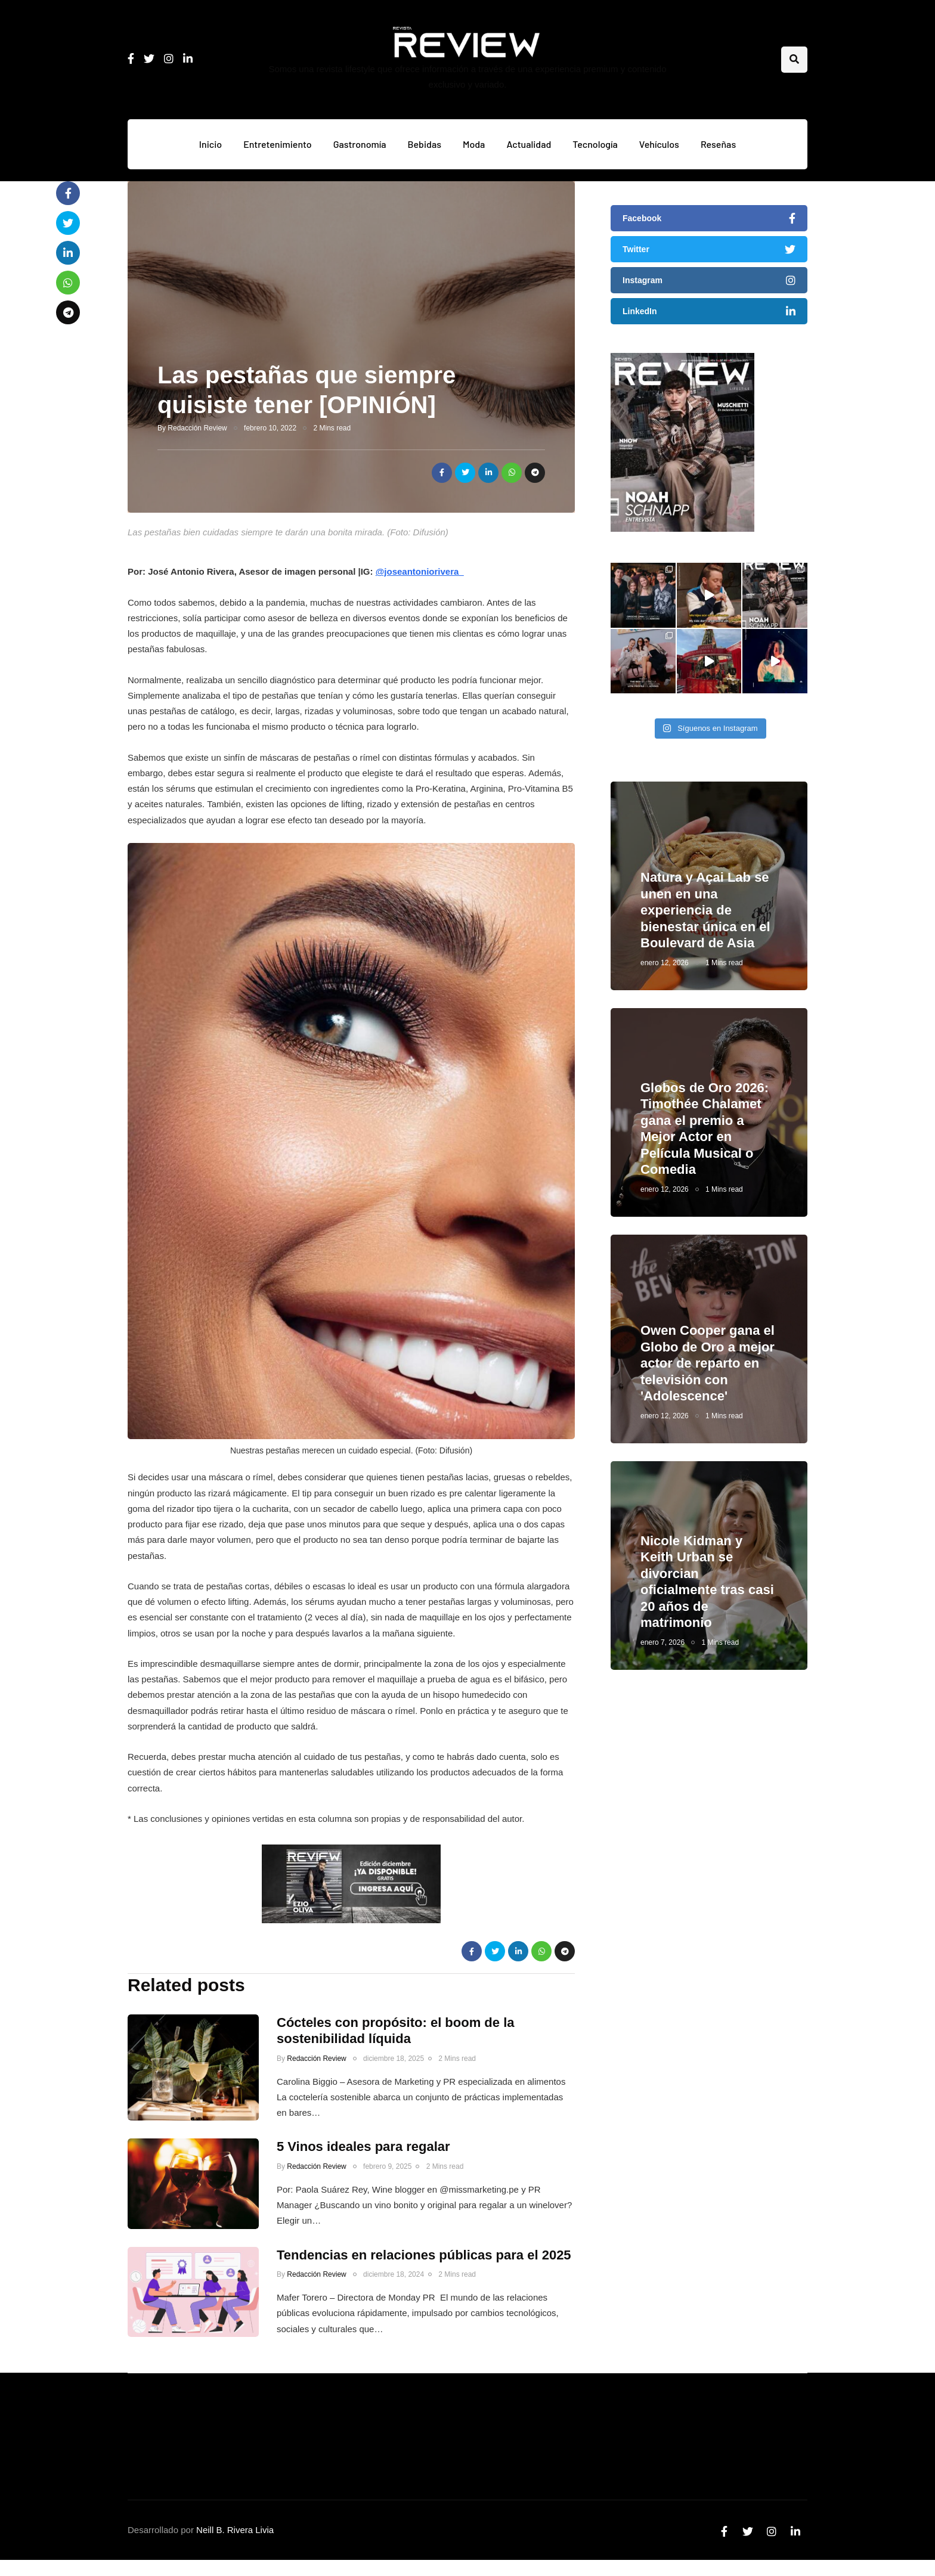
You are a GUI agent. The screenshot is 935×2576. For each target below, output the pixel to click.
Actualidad (528, 144)
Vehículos (659, 144)
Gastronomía (359, 144)
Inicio (210, 144)
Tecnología (595, 144)
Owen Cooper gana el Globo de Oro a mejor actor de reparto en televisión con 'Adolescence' (707, 1375)
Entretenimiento (277, 144)
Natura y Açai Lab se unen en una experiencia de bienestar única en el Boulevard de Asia (705, 922)
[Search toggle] (794, 60)
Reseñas (718, 144)
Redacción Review (197, 428)
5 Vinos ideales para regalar (363, 2158)
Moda (474, 144)
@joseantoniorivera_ (420, 571)
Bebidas (424, 144)
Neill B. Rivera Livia (235, 2530)
